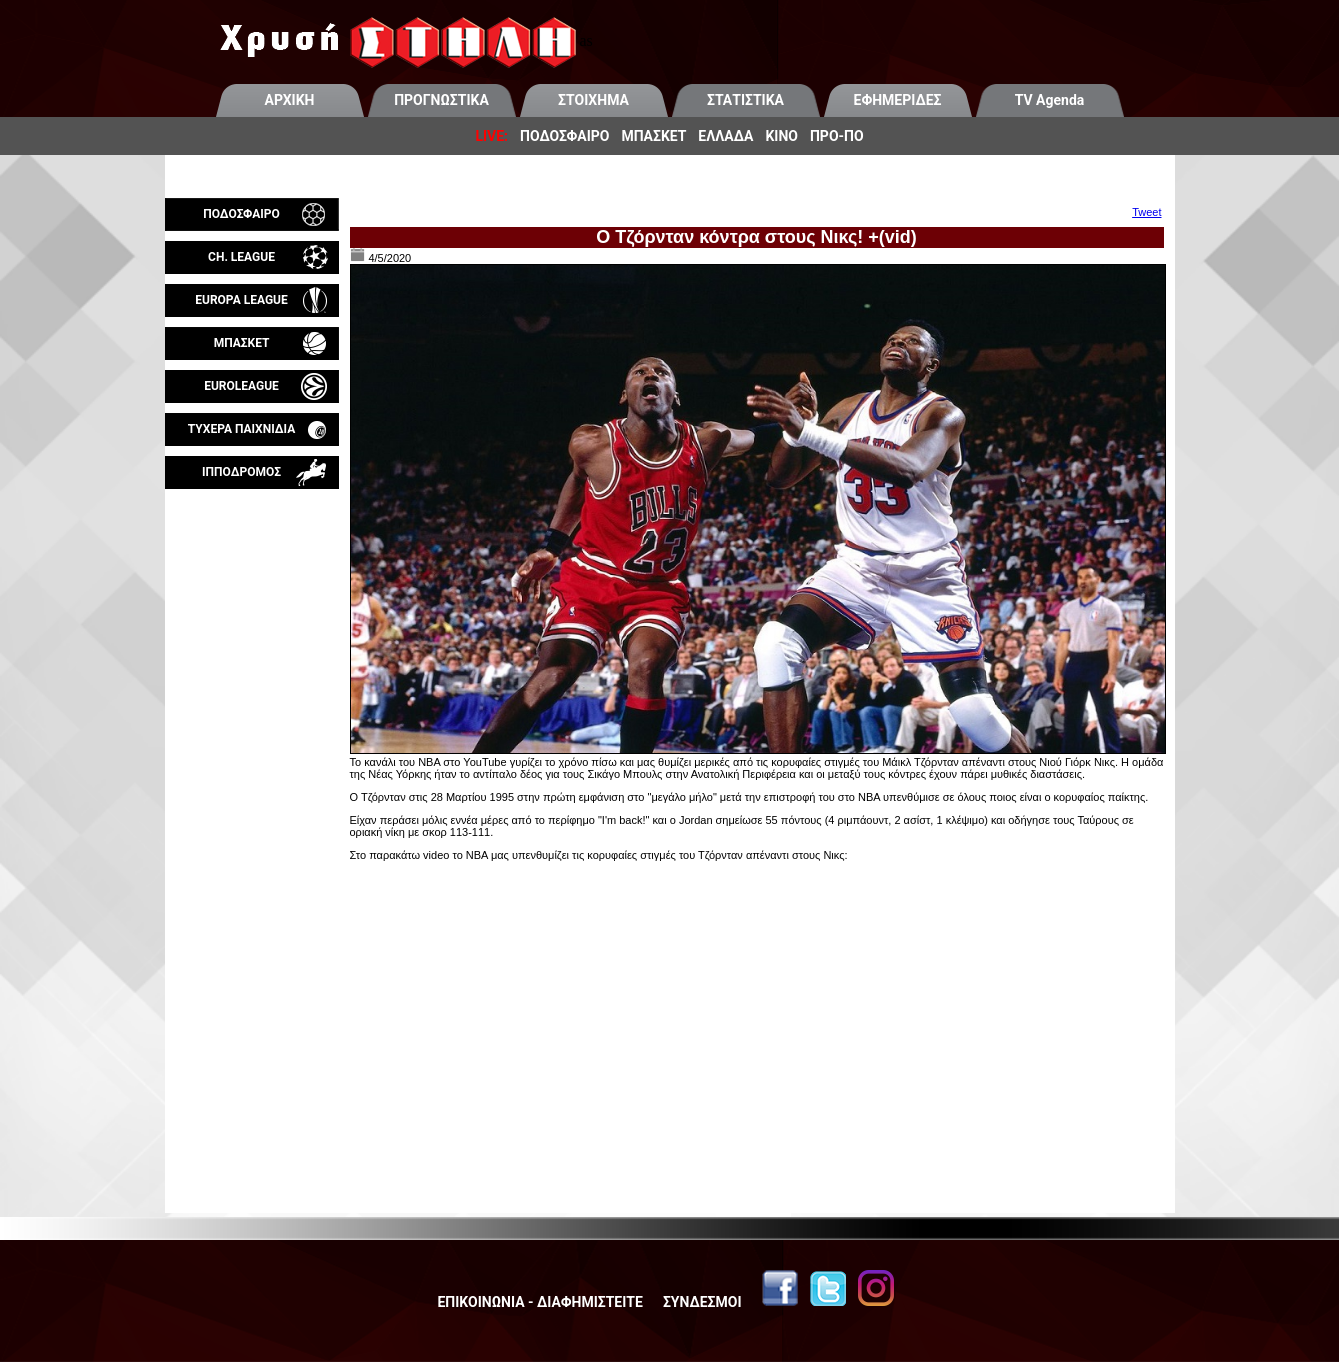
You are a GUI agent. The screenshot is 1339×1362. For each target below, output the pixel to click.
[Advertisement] (252, 724)
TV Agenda (1050, 100)
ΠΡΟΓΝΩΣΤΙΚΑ (441, 100)
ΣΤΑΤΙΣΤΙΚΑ (745, 100)
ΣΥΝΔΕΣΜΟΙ (702, 1302)
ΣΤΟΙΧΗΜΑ (593, 100)
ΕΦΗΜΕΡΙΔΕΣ (898, 100)
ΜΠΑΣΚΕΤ (653, 136)
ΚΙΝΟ (781, 136)
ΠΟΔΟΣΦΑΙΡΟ (564, 136)
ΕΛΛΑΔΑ (725, 136)
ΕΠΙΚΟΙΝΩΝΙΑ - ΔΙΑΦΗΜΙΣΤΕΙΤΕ (539, 1302)
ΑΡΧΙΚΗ (290, 100)
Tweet (1146, 212)
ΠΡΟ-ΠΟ (837, 136)
